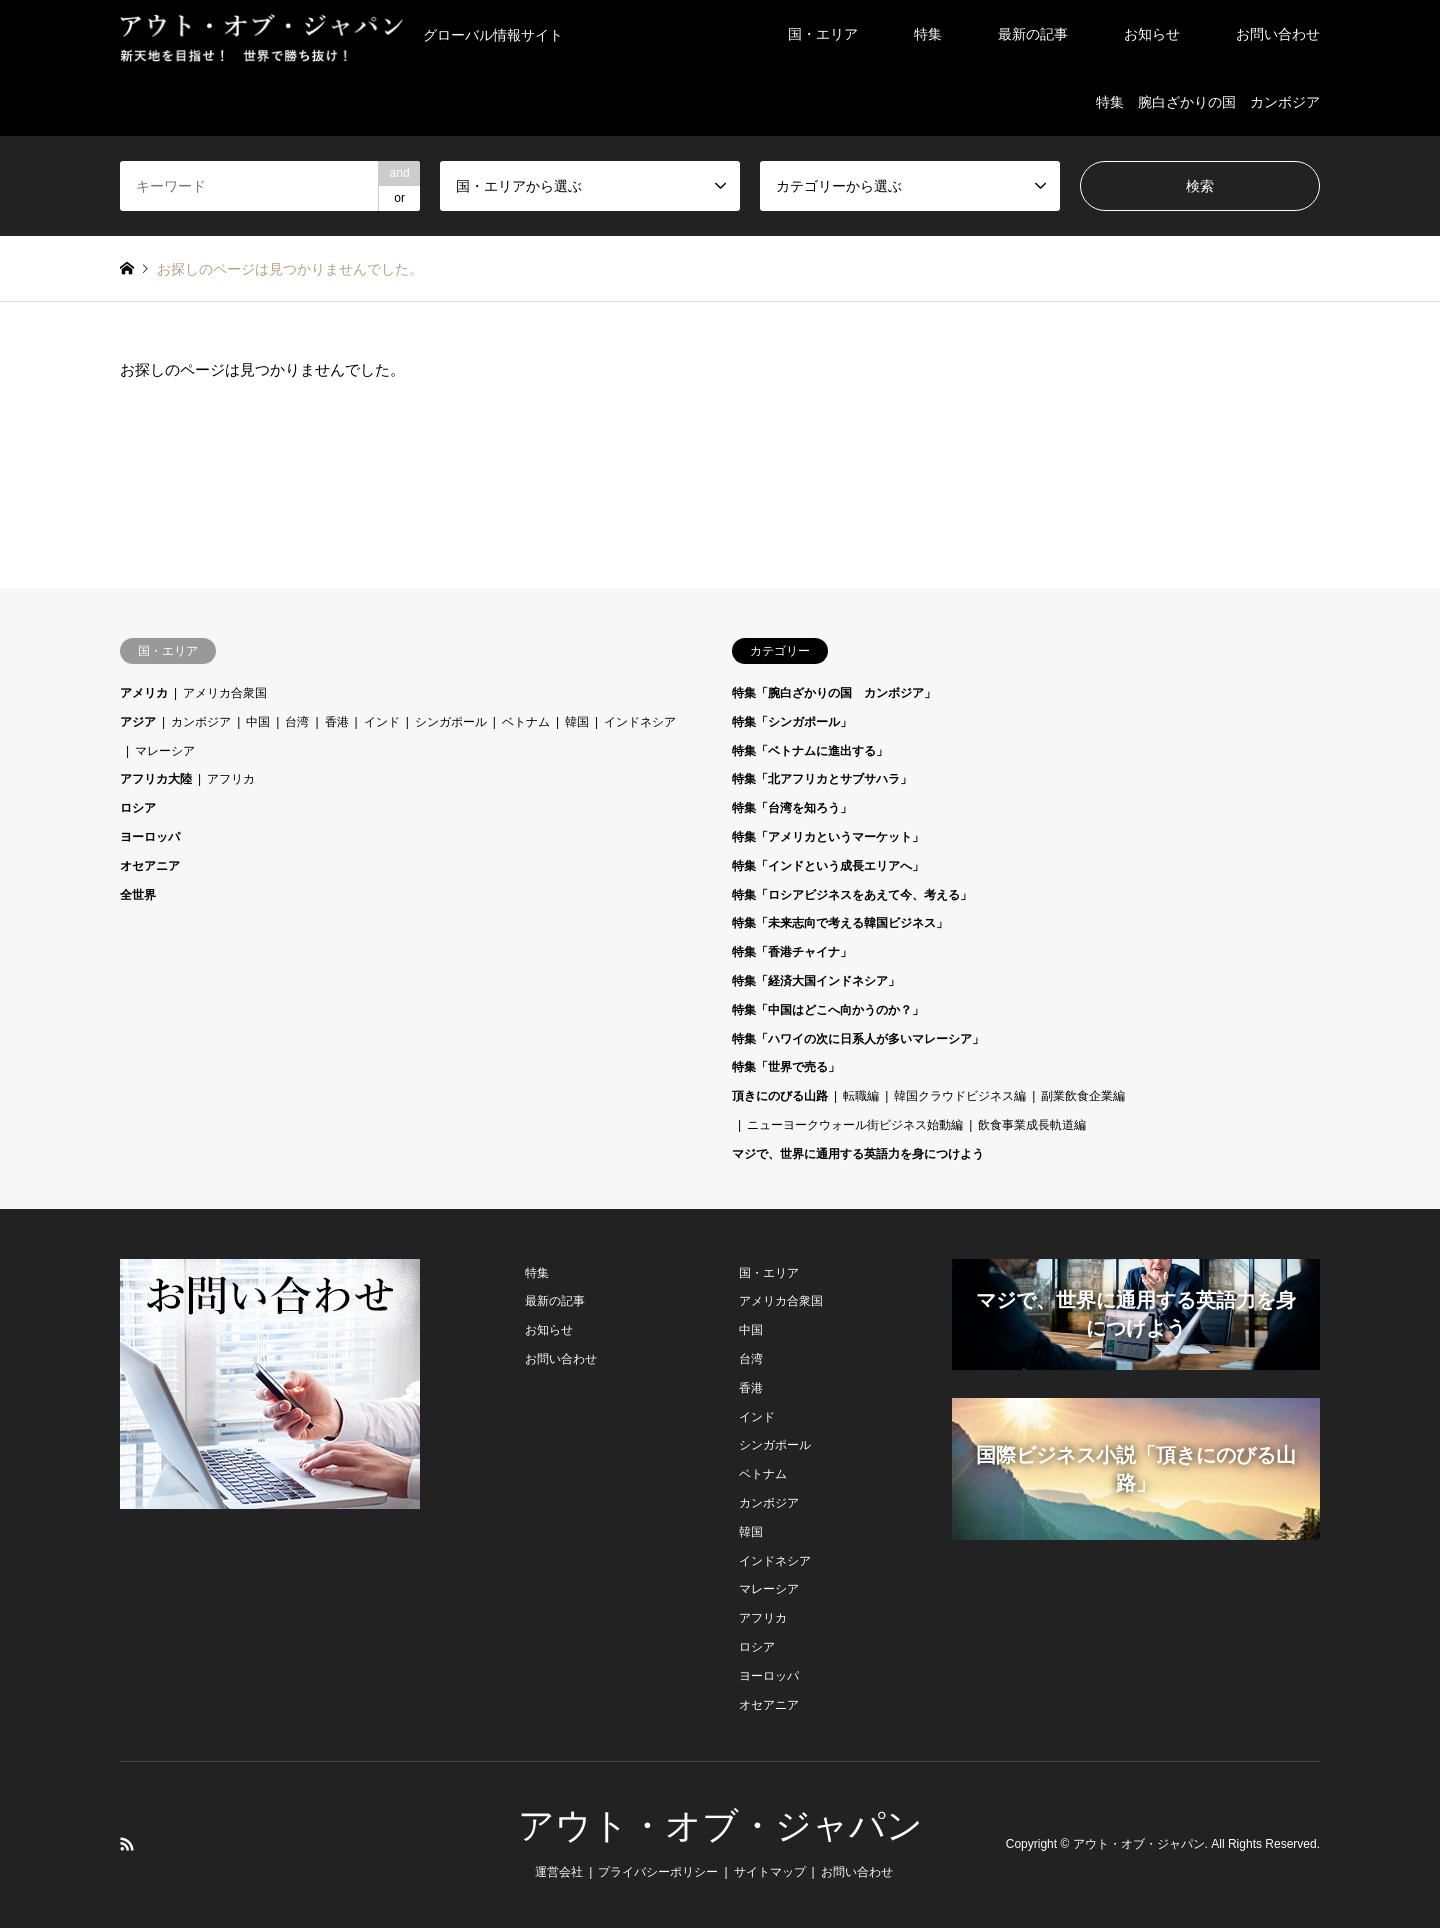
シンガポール (451, 722)
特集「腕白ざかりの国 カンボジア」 (834, 693)
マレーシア (165, 751)
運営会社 (559, 1872)
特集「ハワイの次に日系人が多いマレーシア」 (858, 1039)
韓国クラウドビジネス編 (960, 1096)
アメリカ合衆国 (225, 693)
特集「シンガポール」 (792, 722)
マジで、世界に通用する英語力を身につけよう (858, 1154)
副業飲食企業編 (1083, 1096)
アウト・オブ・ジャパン (720, 1826)
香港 (337, 722)
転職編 (861, 1096)
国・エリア (823, 34)
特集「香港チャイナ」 (792, 952)
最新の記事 (1033, 34)
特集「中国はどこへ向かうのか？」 (828, 1010)
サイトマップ (770, 1872)
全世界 (138, 895)
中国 (258, 722)
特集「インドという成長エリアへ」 (828, 866)
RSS (127, 1844)
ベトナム (526, 722)
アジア (138, 722)
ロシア (138, 808)
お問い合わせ (1278, 34)
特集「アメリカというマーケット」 (828, 837)
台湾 (297, 722)
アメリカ (144, 693)
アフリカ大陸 (156, 779)
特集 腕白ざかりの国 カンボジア (1208, 102)
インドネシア (640, 722)
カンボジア (201, 722)
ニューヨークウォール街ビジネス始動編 (855, 1125)
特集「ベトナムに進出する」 (810, 751)
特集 (928, 34)
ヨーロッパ (150, 837)
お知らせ (1152, 34)
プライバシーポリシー (658, 1872)
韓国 (577, 722)
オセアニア (150, 866)
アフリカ (231, 779)
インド (382, 722)
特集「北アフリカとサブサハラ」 (822, 779)
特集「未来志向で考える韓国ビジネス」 (840, 923)
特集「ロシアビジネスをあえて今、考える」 (852, 895)
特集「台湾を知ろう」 (792, 808)
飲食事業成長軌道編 (1032, 1125)
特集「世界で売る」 (786, 1067)
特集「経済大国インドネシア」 (816, 981)
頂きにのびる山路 (780, 1096)
